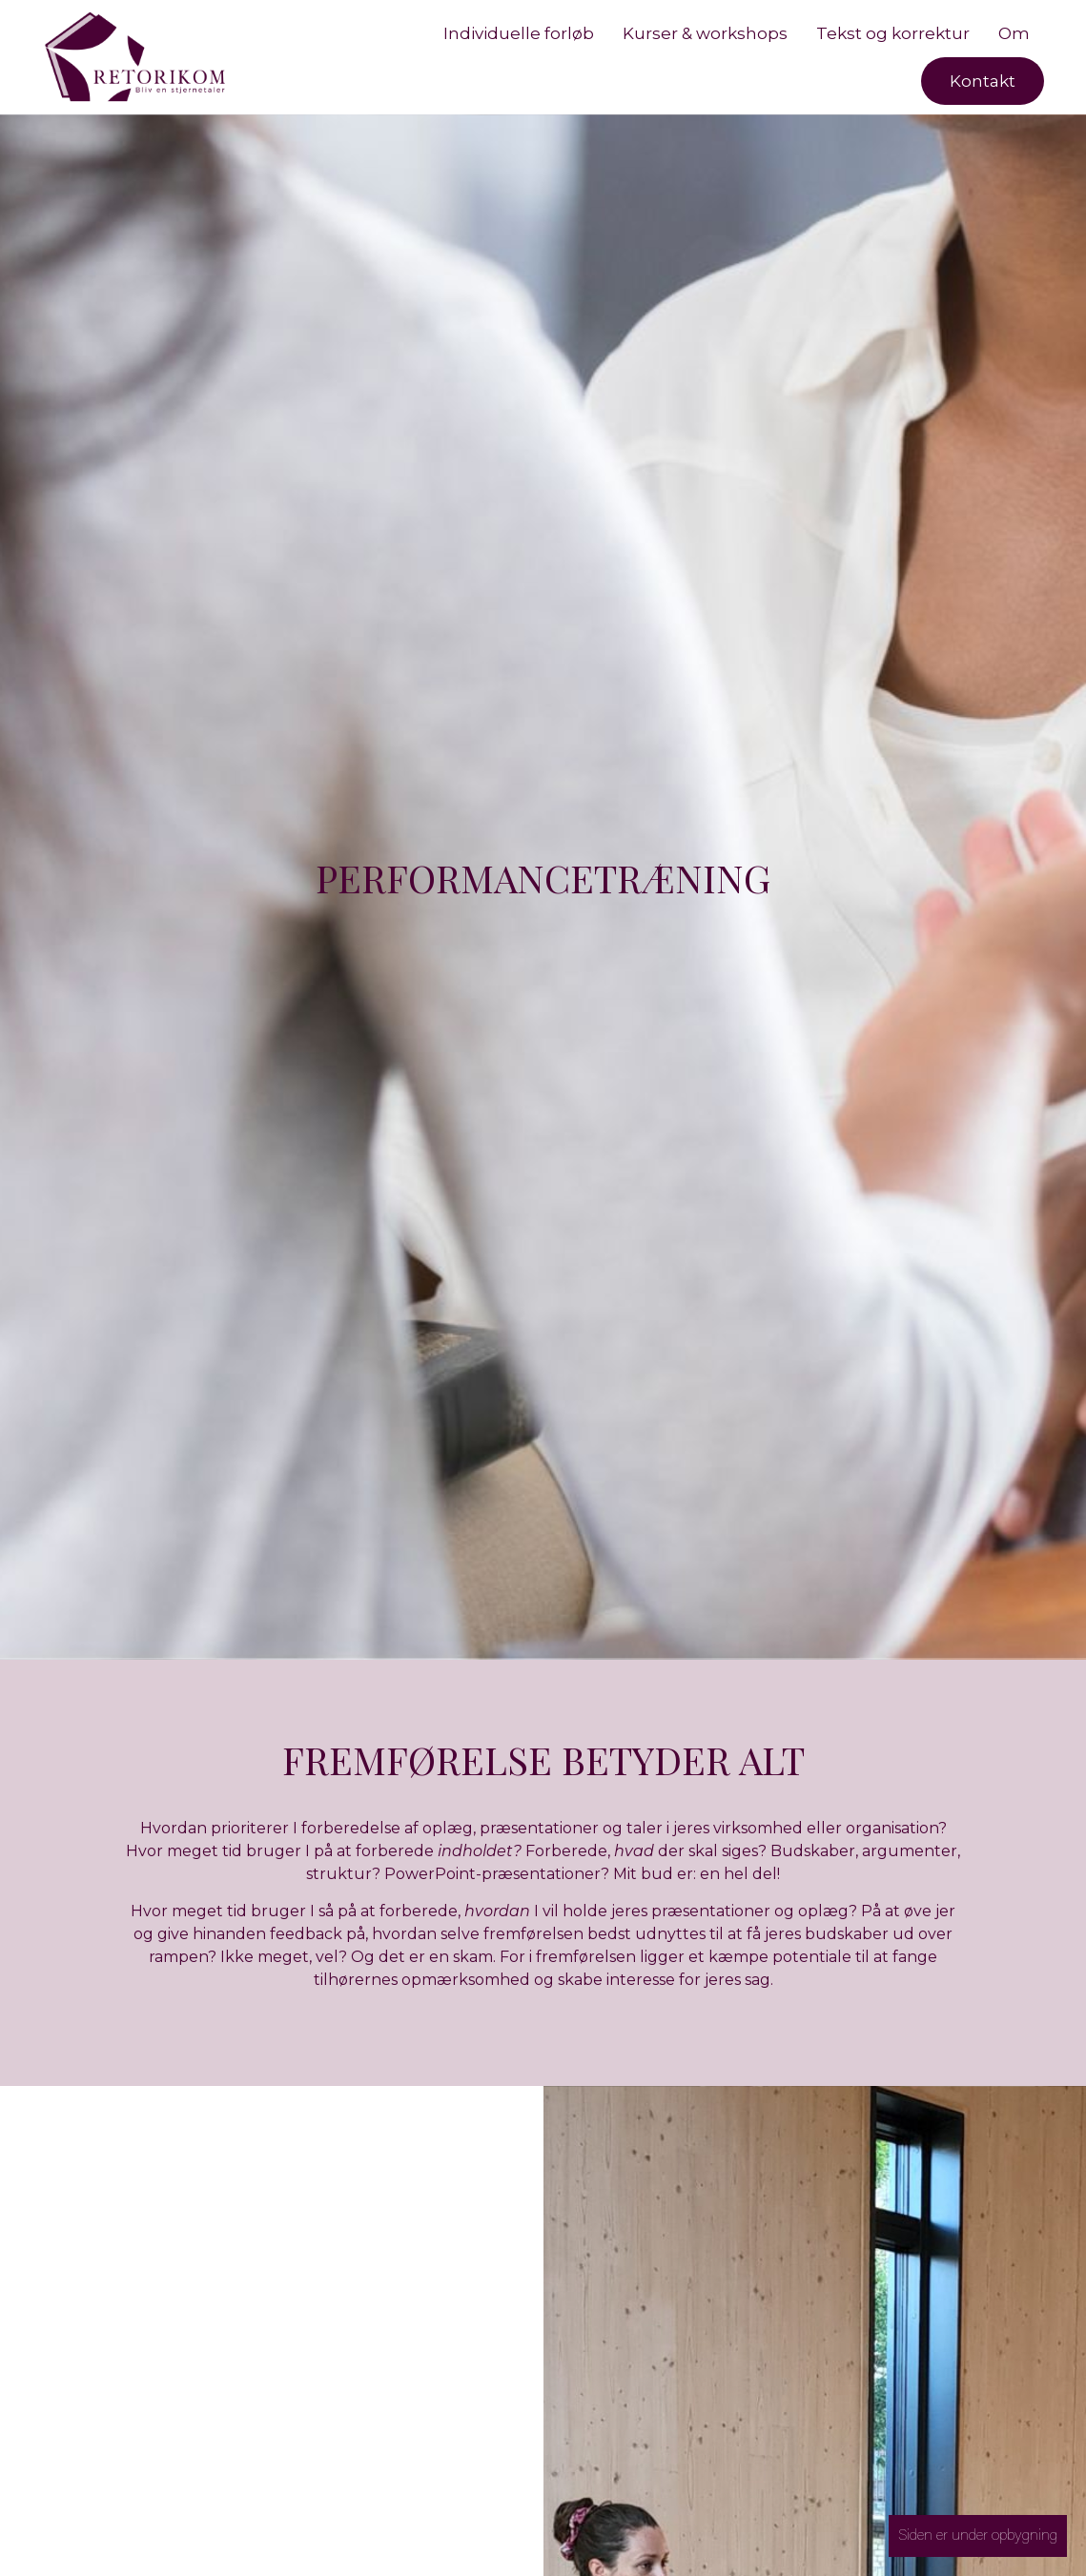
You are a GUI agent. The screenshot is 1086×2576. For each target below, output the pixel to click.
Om (1014, 33)
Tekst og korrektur (893, 33)
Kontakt (982, 81)
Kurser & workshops (705, 33)
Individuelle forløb (518, 33)
